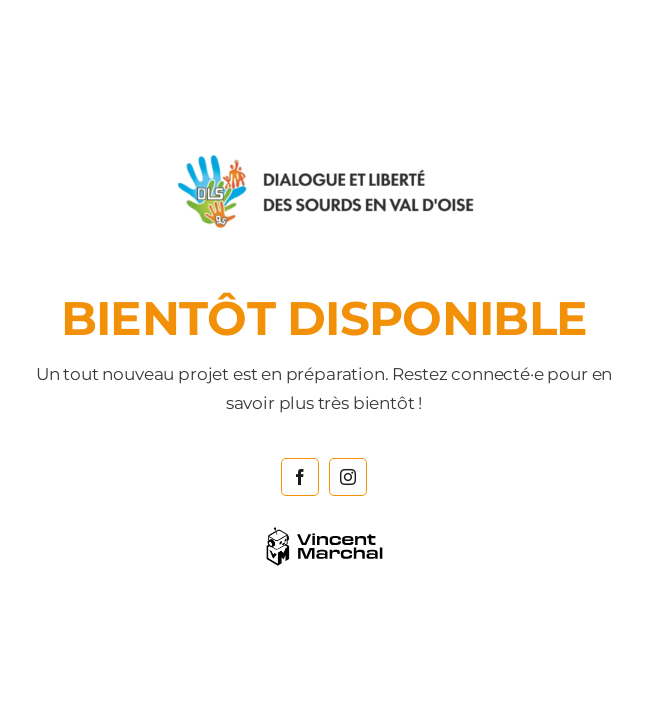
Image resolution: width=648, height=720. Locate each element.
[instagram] (348, 477)
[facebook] (300, 477)
